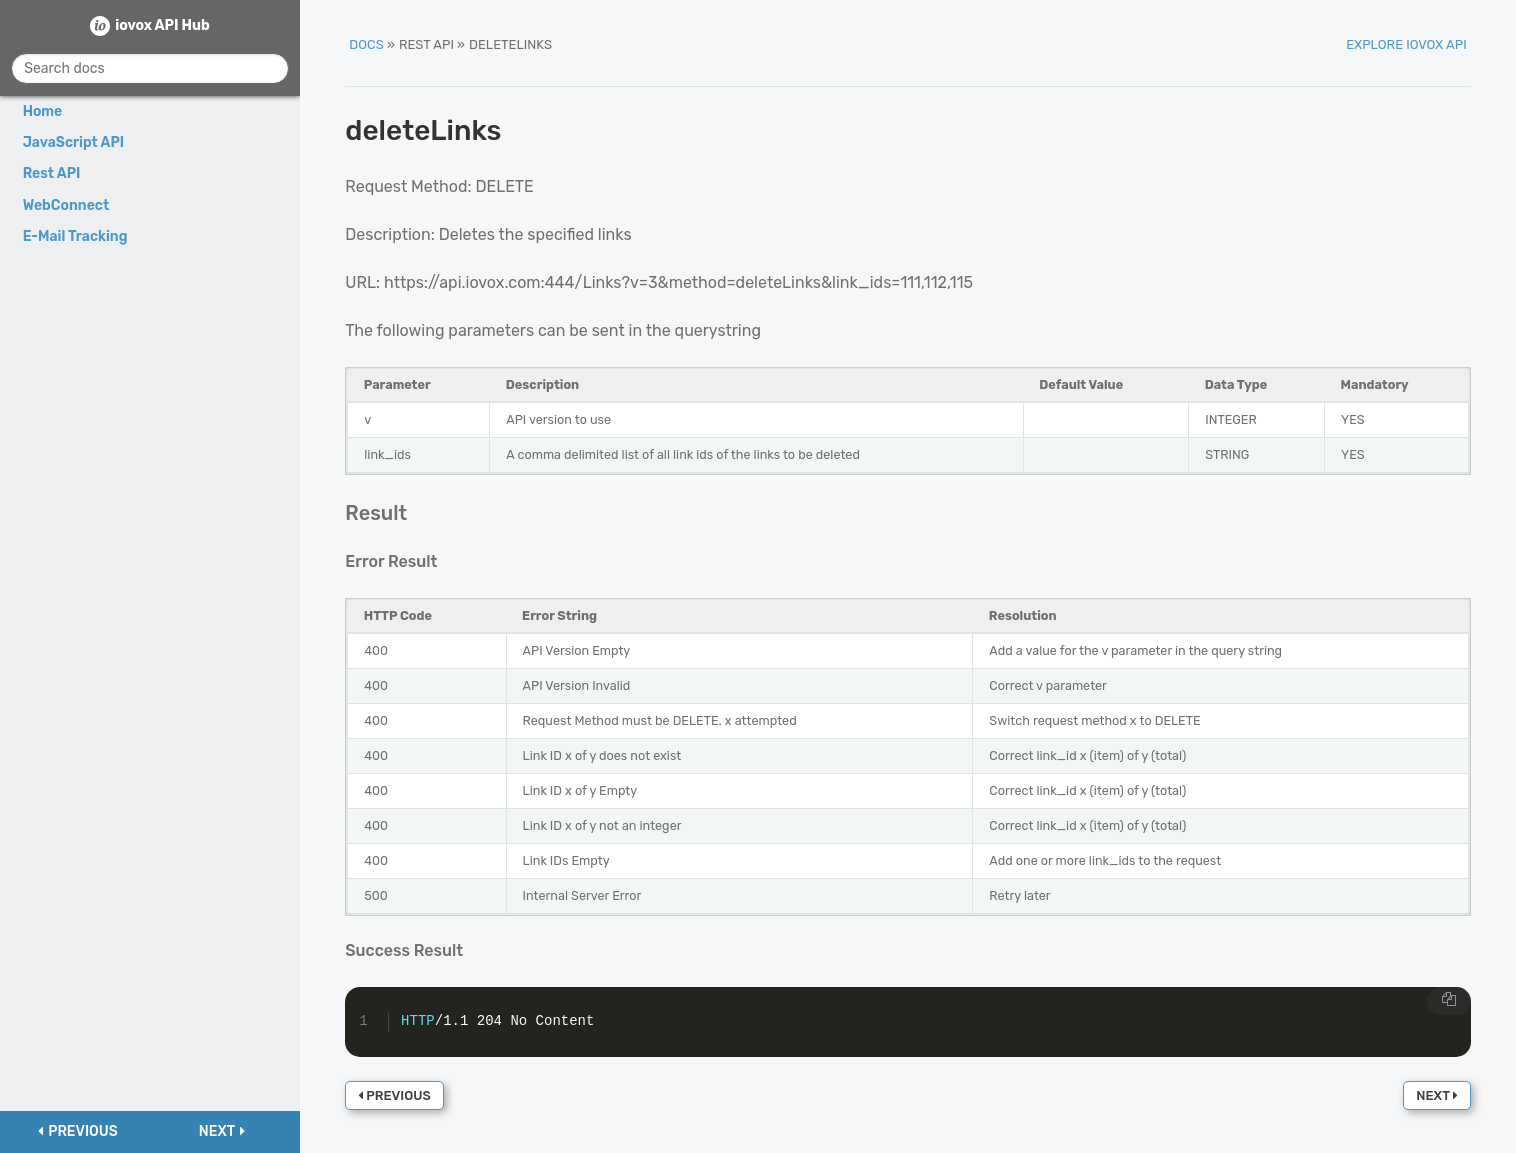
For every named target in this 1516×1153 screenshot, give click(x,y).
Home (43, 111)
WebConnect (66, 205)
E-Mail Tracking (75, 236)
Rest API (52, 173)
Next (1436, 1095)
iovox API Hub (162, 25)
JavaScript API (74, 142)
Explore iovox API (1406, 44)
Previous (394, 1095)
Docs (366, 44)
